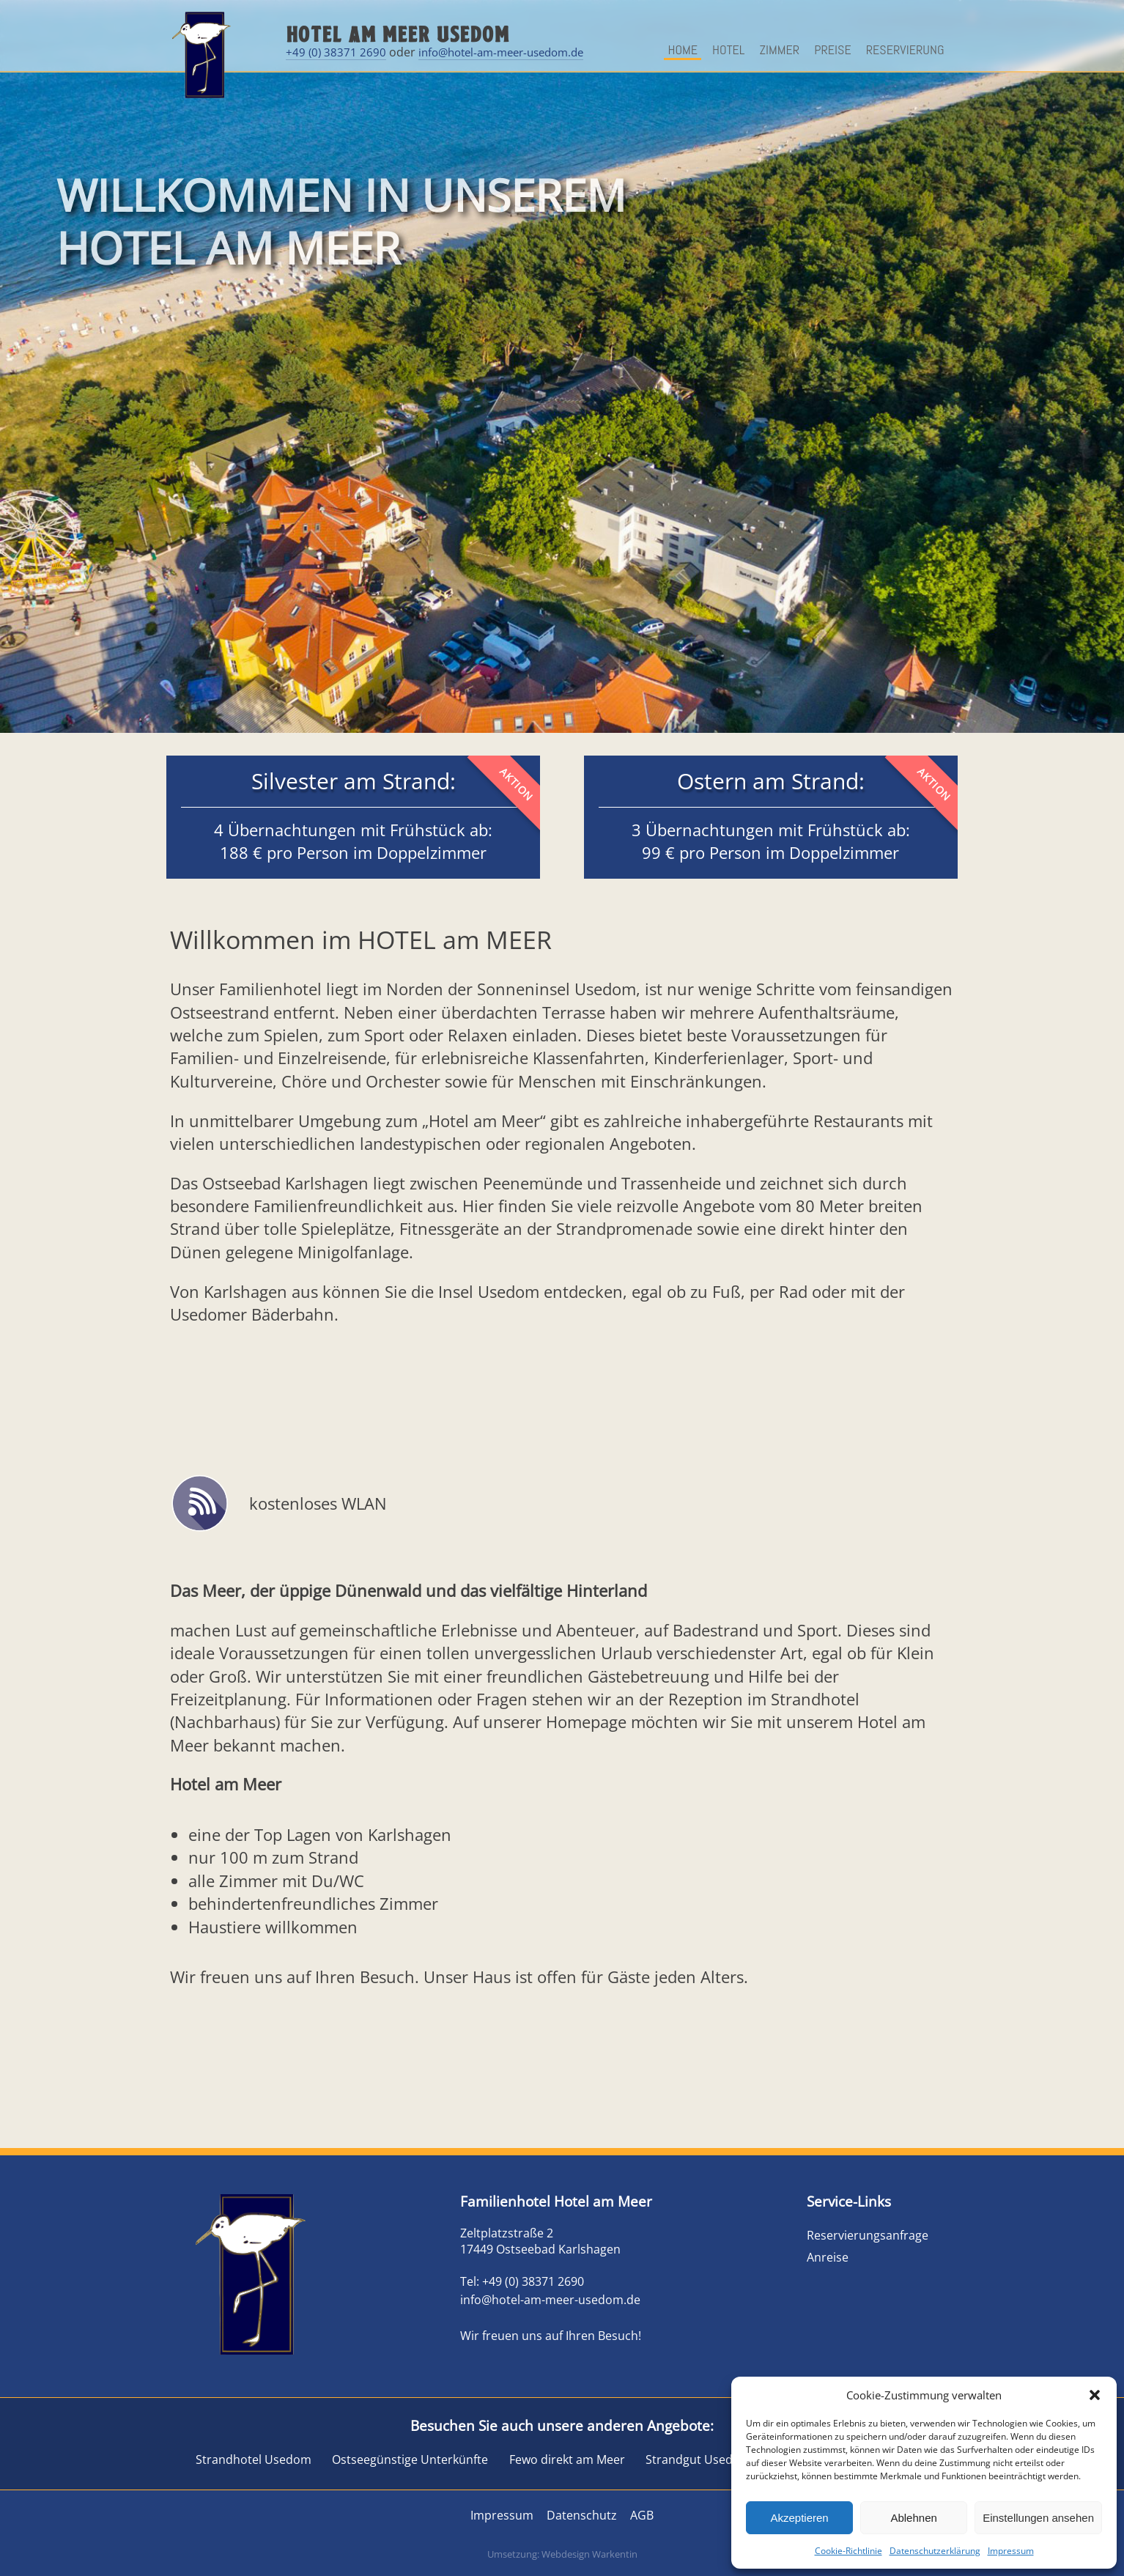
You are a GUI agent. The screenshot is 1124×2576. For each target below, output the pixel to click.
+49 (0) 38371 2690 (336, 52)
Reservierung (905, 49)
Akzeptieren (799, 2518)
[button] (1094, 2395)
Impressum (1011, 2550)
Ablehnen (913, 2518)
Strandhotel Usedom (253, 2459)
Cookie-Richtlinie (848, 2550)
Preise (832, 49)
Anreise (827, 2257)
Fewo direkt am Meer (567, 2459)
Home (683, 49)
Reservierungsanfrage (867, 2235)
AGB (643, 2515)
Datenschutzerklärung (935, 2550)
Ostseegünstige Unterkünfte (410, 2459)
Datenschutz (582, 2515)
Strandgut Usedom (698, 2459)
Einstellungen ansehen (1038, 2518)
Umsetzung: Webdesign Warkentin (562, 2554)
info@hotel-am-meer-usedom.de (500, 52)
